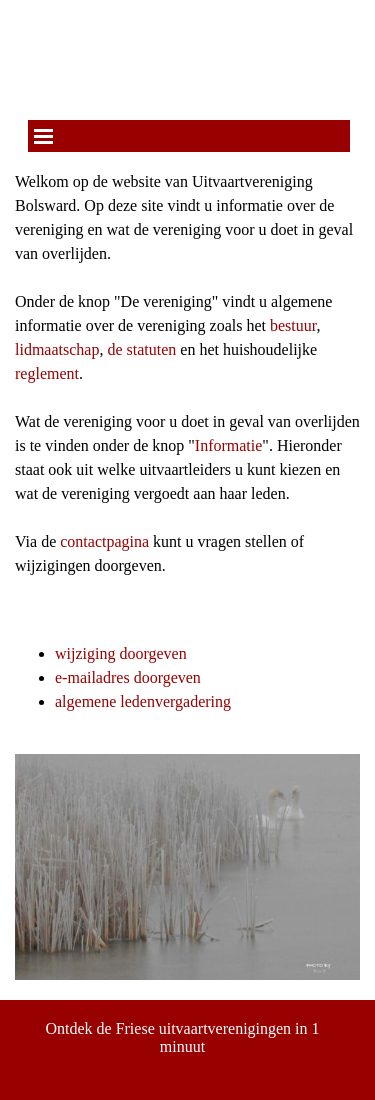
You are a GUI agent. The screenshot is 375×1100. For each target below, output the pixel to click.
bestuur (293, 325)
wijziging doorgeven (121, 653)
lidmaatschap (57, 349)
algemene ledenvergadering (143, 701)
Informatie (229, 445)
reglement (47, 373)
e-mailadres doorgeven (128, 677)
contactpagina (104, 541)
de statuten (141, 349)
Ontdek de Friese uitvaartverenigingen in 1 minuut (184, 1037)
